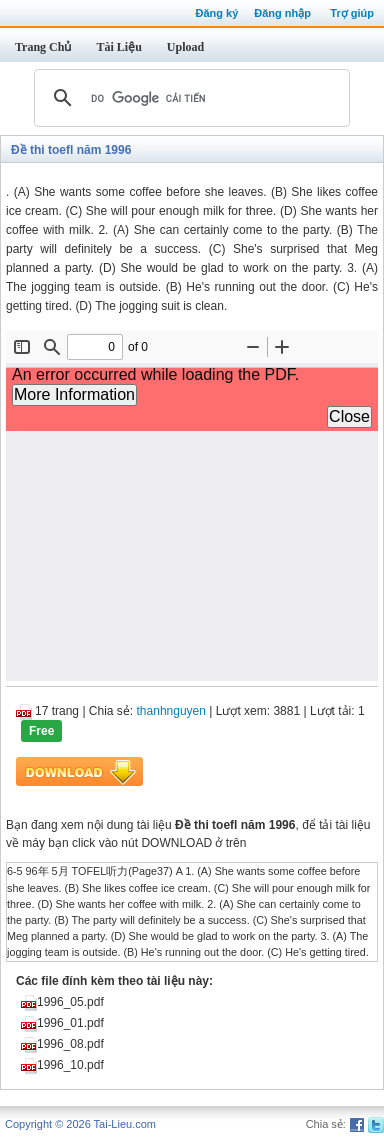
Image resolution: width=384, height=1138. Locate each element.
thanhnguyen (171, 711)
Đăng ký (216, 13)
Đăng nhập (282, 13)
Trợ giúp (352, 13)
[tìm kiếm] (189, 98)
